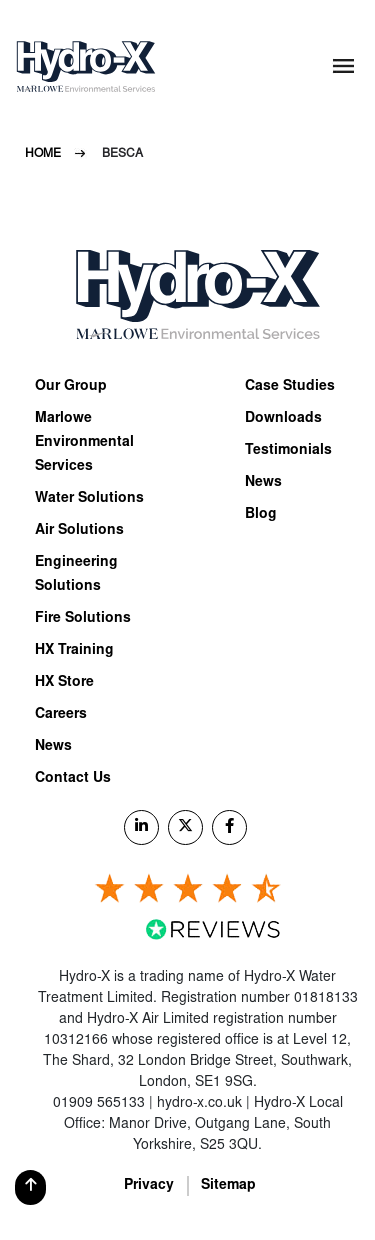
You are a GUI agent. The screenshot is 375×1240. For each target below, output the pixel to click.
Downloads (283, 419)
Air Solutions (79, 531)
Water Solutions (89, 499)
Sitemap (228, 1186)
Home (43, 154)
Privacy (149, 1186)
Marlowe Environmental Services (84, 443)
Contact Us (73, 779)
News (53, 747)
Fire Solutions (83, 619)
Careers (61, 715)
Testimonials (288, 451)
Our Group (71, 387)
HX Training (74, 651)
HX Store (64, 683)
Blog (261, 515)
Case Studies (290, 387)
